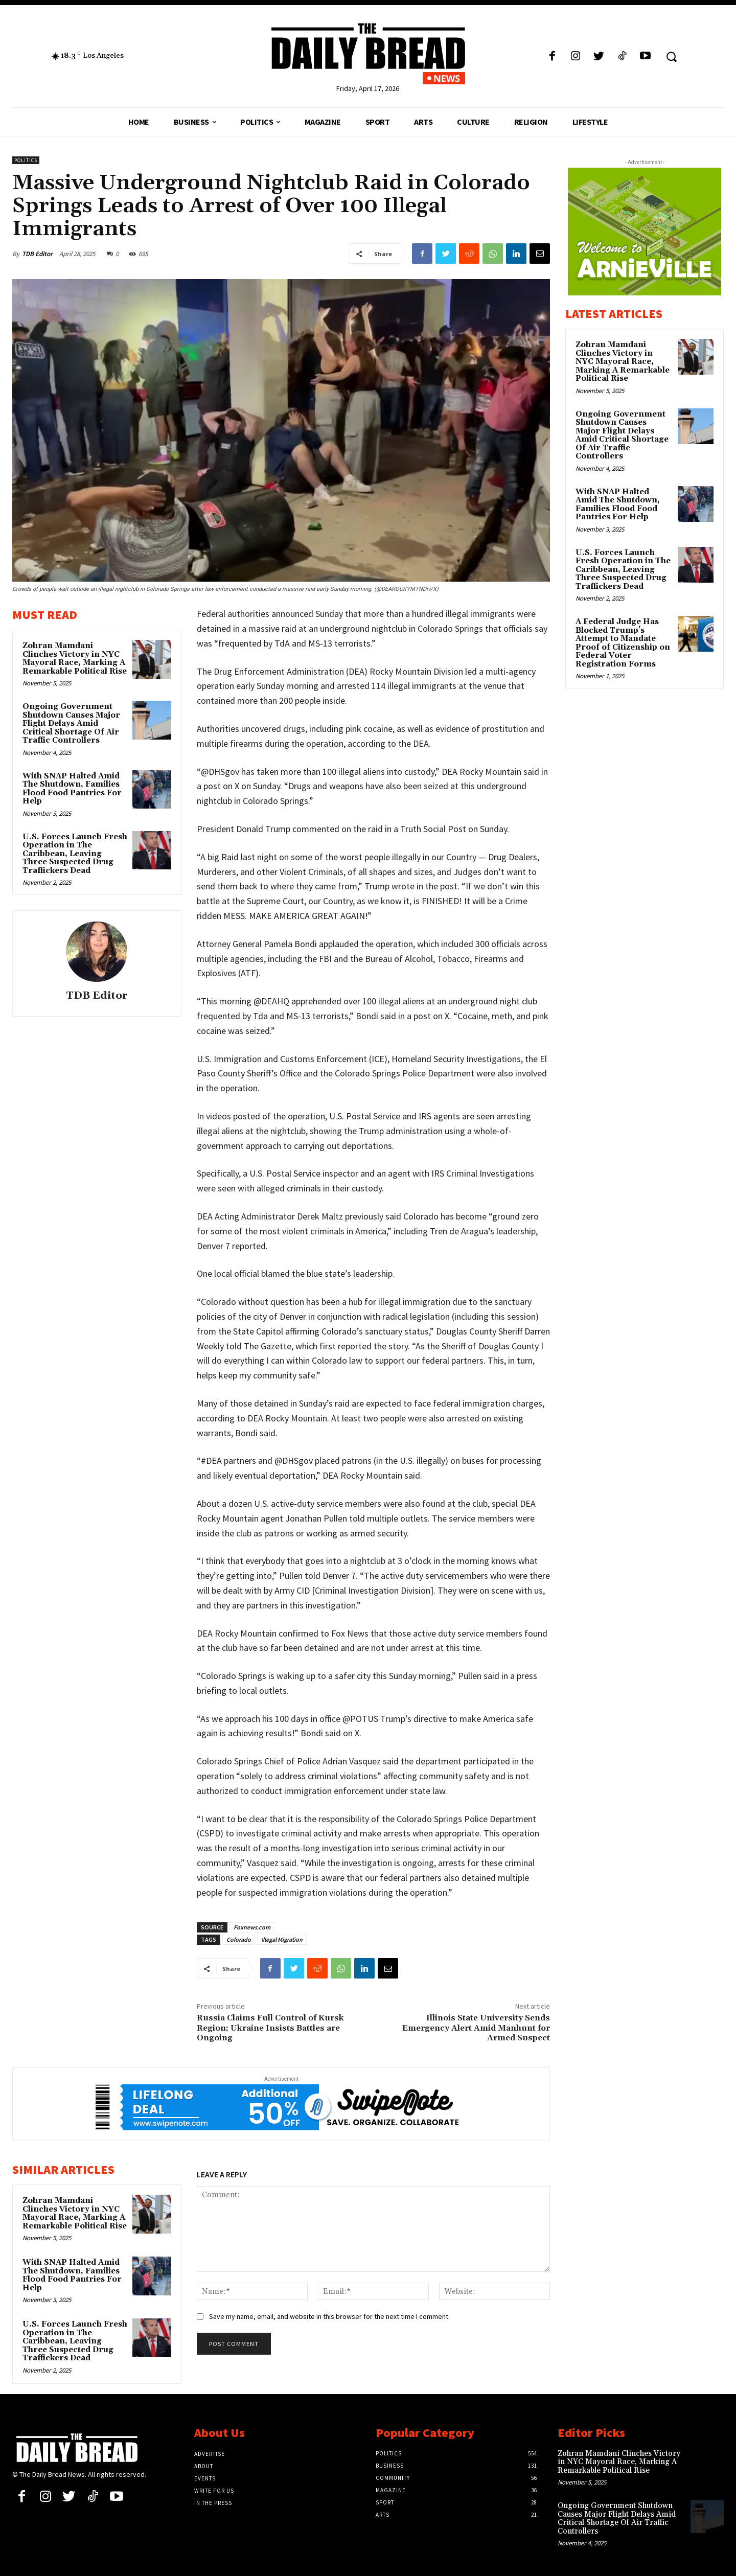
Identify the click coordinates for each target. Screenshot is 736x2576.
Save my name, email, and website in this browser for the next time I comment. (329, 2316)
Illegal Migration (282, 1939)
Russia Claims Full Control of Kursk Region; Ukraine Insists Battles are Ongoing (270, 2027)
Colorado (238, 1939)
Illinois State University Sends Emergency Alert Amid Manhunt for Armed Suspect (476, 2027)
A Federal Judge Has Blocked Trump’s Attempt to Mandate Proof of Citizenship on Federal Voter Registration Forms (623, 643)
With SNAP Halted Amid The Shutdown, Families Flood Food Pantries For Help (72, 789)
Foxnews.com (252, 1927)
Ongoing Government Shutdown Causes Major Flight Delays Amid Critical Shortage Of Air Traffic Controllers (71, 723)
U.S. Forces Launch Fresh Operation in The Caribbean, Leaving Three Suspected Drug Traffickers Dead (74, 854)
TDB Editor (37, 253)
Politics (25, 160)
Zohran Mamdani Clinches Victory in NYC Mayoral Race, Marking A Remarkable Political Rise (74, 658)
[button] (671, 56)
